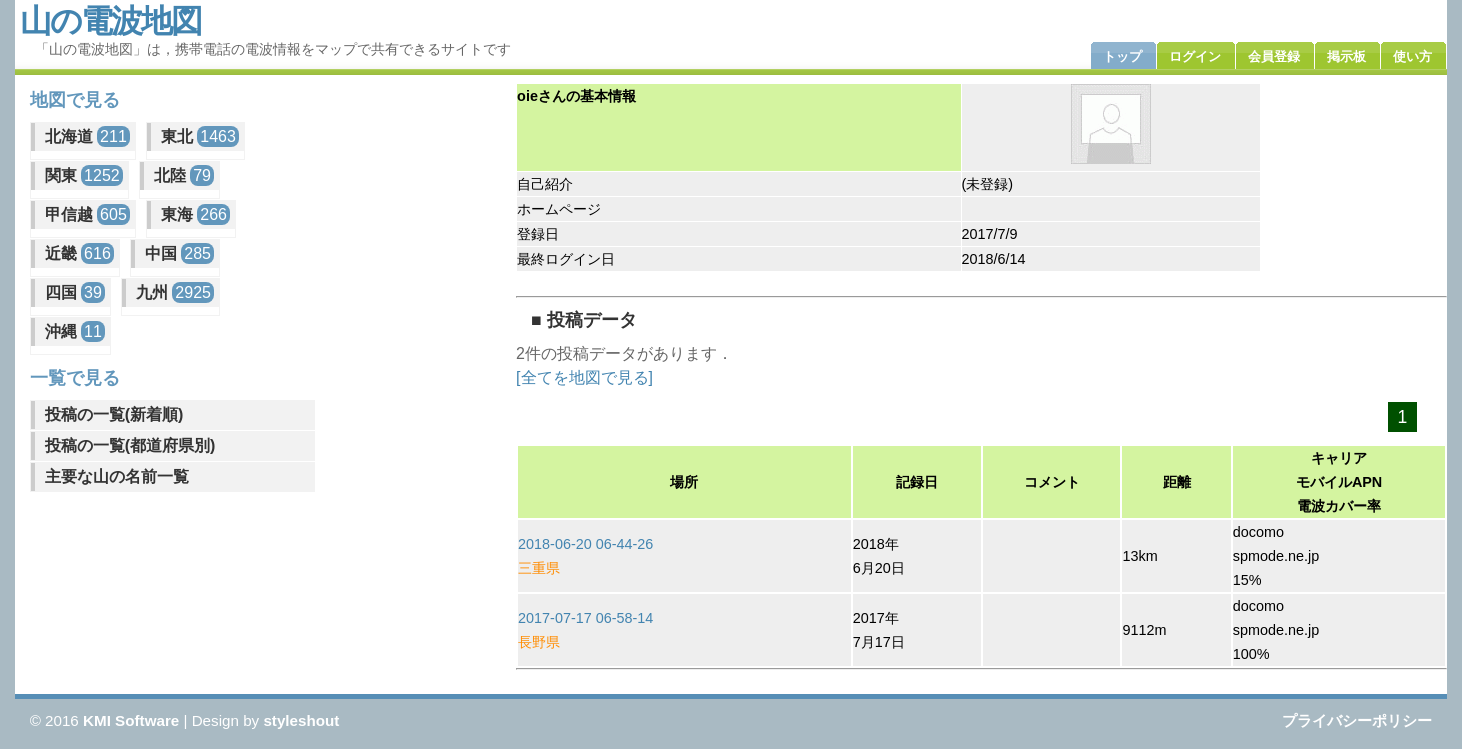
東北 (200, 136)
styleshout (301, 720)
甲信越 (87, 214)
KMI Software (131, 720)
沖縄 (75, 331)
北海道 (87, 136)
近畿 (79, 253)
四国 (75, 292)
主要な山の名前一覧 (117, 476)
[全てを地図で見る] (584, 377)
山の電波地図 (110, 21)
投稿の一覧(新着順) (114, 414)
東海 (195, 214)
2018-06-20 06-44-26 (585, 544)
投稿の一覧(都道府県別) (130, 445)
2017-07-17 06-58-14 (585, 618)
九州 (175, 292)
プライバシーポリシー (1357, 720)
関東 (84, 175)
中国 (179, 253)
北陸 (184, 175)
